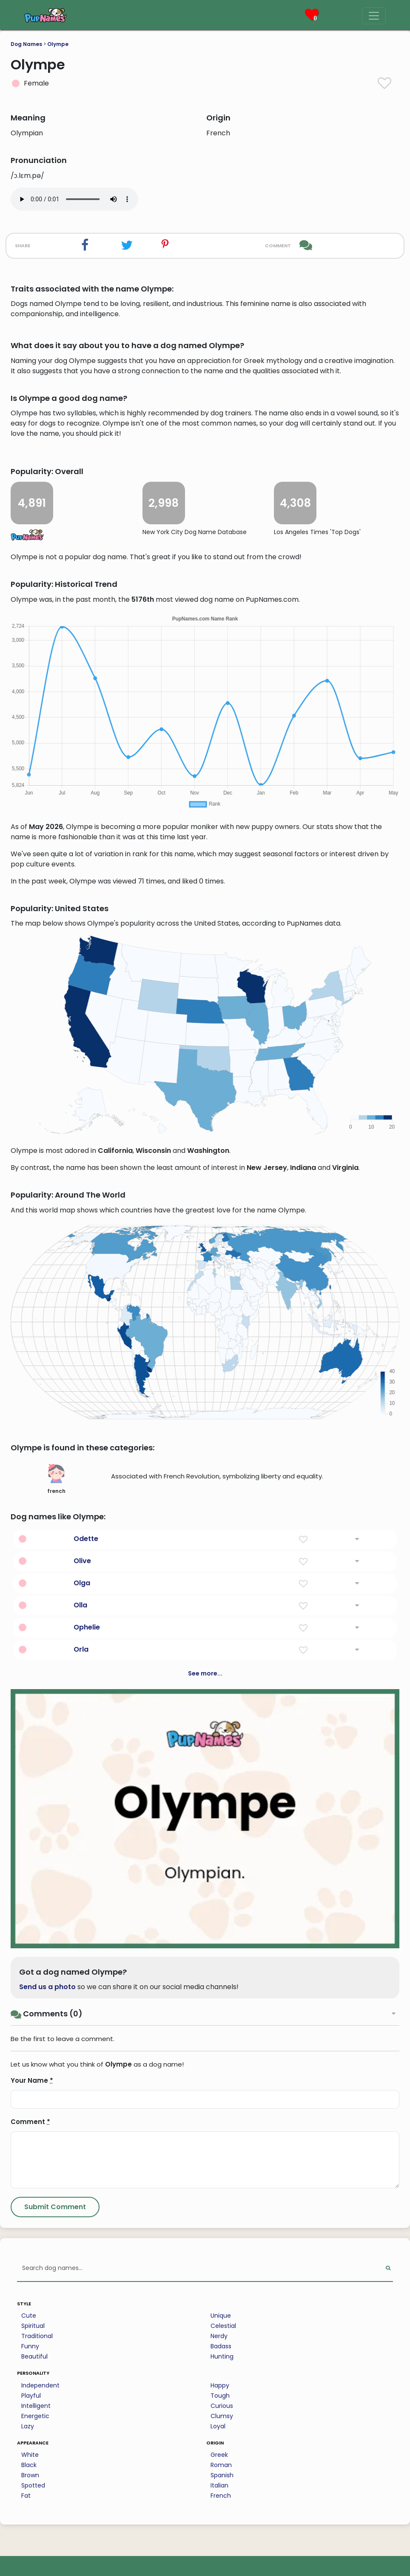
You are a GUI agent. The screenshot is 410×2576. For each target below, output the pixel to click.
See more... (205, 1673)
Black (29, 2465)
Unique (221, 2315)
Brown (30, 2475)
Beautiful (34, 2356)
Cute (28, 2315)
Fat (26, 2495)
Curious (222, 2406)
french (56, 1479)
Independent (40, 2385)
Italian (219, 2485)
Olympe (57, 44)
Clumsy (222, 2416)
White (30, 2454)
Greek (219, 2454)
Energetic (35, 2416)
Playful (31, 2395)
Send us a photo (47, 1987)
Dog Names (26, 44)
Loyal (218, 2426)
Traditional (37, 2336)
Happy (220, 2385)
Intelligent (36, 2406)
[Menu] (374, 15)
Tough (220, 2395)
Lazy (27, 2426)
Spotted (33, 2485)
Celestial (223, 2326)
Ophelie (87, 1627)
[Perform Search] (388, 2268)
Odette (86, 1539)
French (221, 2495)
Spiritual (33, 2326)
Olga (82, 1583)
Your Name (32, 2080)
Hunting (222, 2356)
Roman (221, 2465)
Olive (82, 1561)
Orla (81, 1649)
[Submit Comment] (55, 2207)
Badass (221, 2346)
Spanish (222, 2475)
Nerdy (219, 2336)
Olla (80, 1605)
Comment (30, 2121)
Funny (30, 2346)
